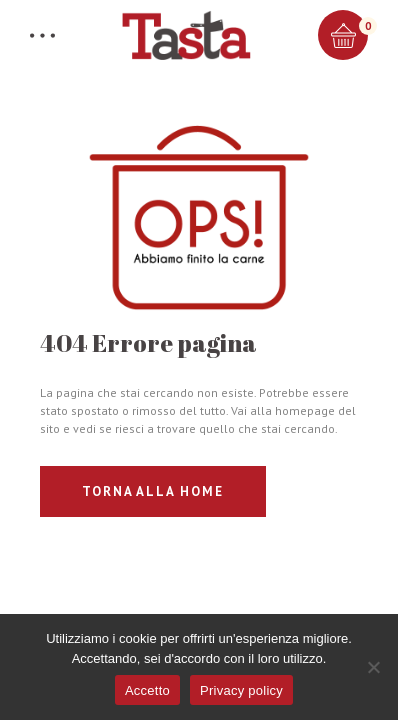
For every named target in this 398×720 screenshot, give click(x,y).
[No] (373, 667)
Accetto (147, 690)
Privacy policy (241, 690)
